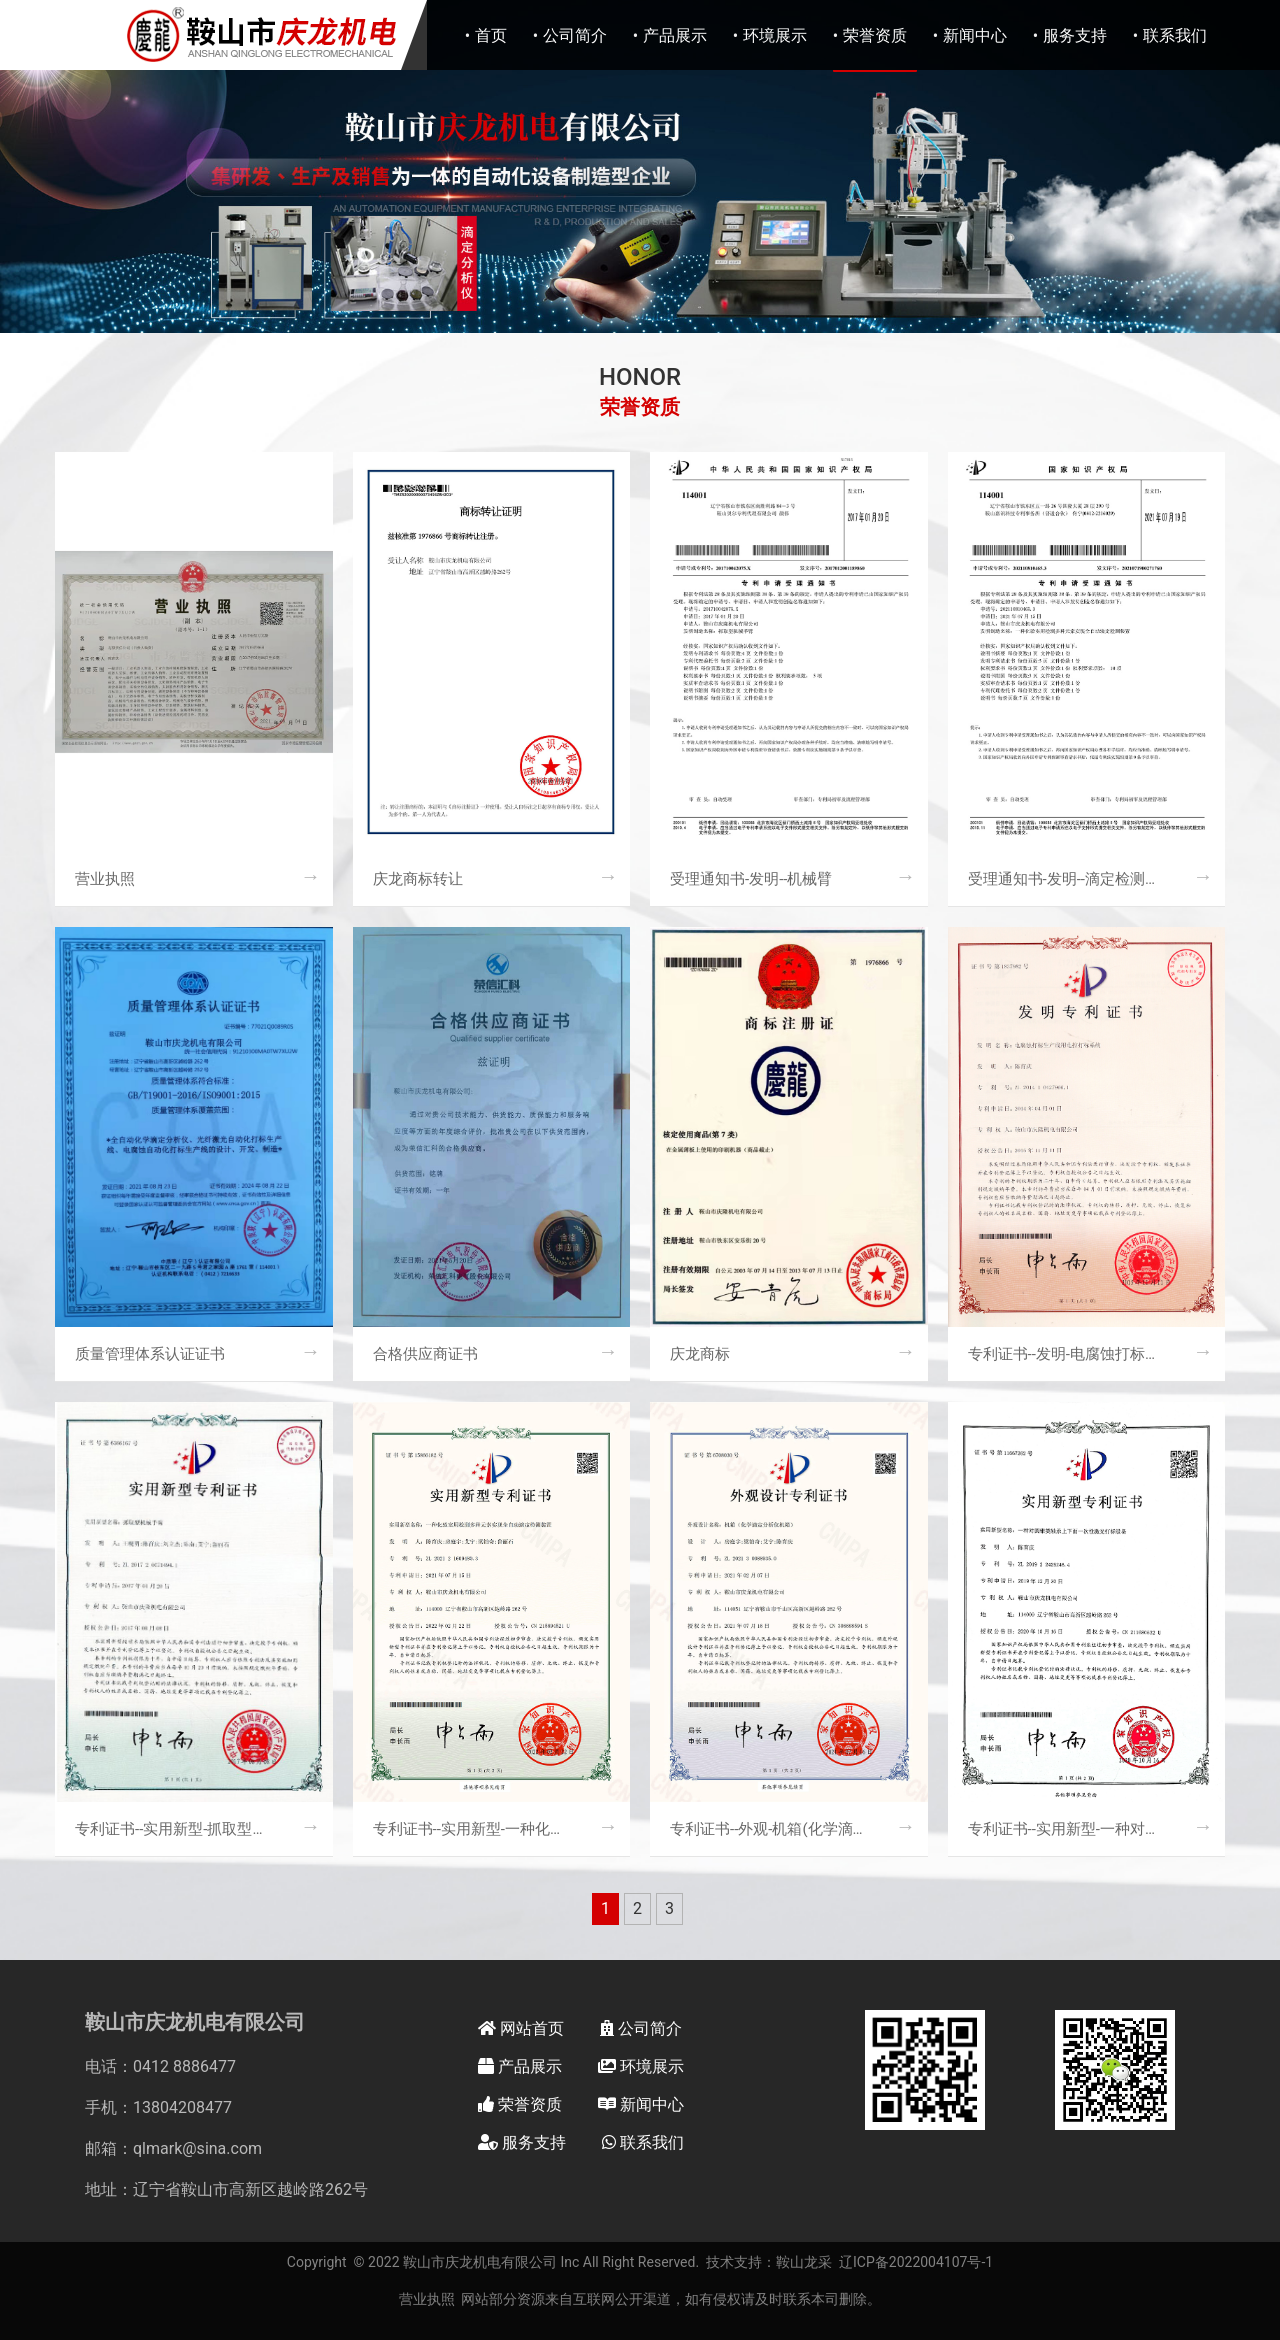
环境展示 (775, 35)
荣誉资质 (875, 35)
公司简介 (575, 35)
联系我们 (1175, 35)
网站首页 (521, 2028)
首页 (491, 35)
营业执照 (427, 2299)
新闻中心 (975, 35)
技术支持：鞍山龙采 (769, 2262)
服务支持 (1075, 35)
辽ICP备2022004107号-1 (916, 2262)
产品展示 (675, 35)
